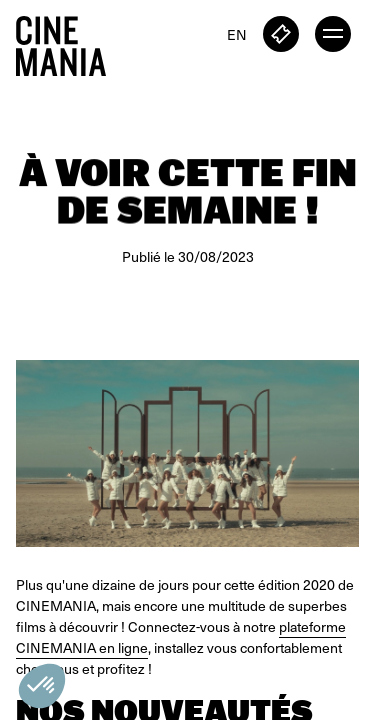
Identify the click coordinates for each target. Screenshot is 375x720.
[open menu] (333, 34)
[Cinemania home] (69, 42)
